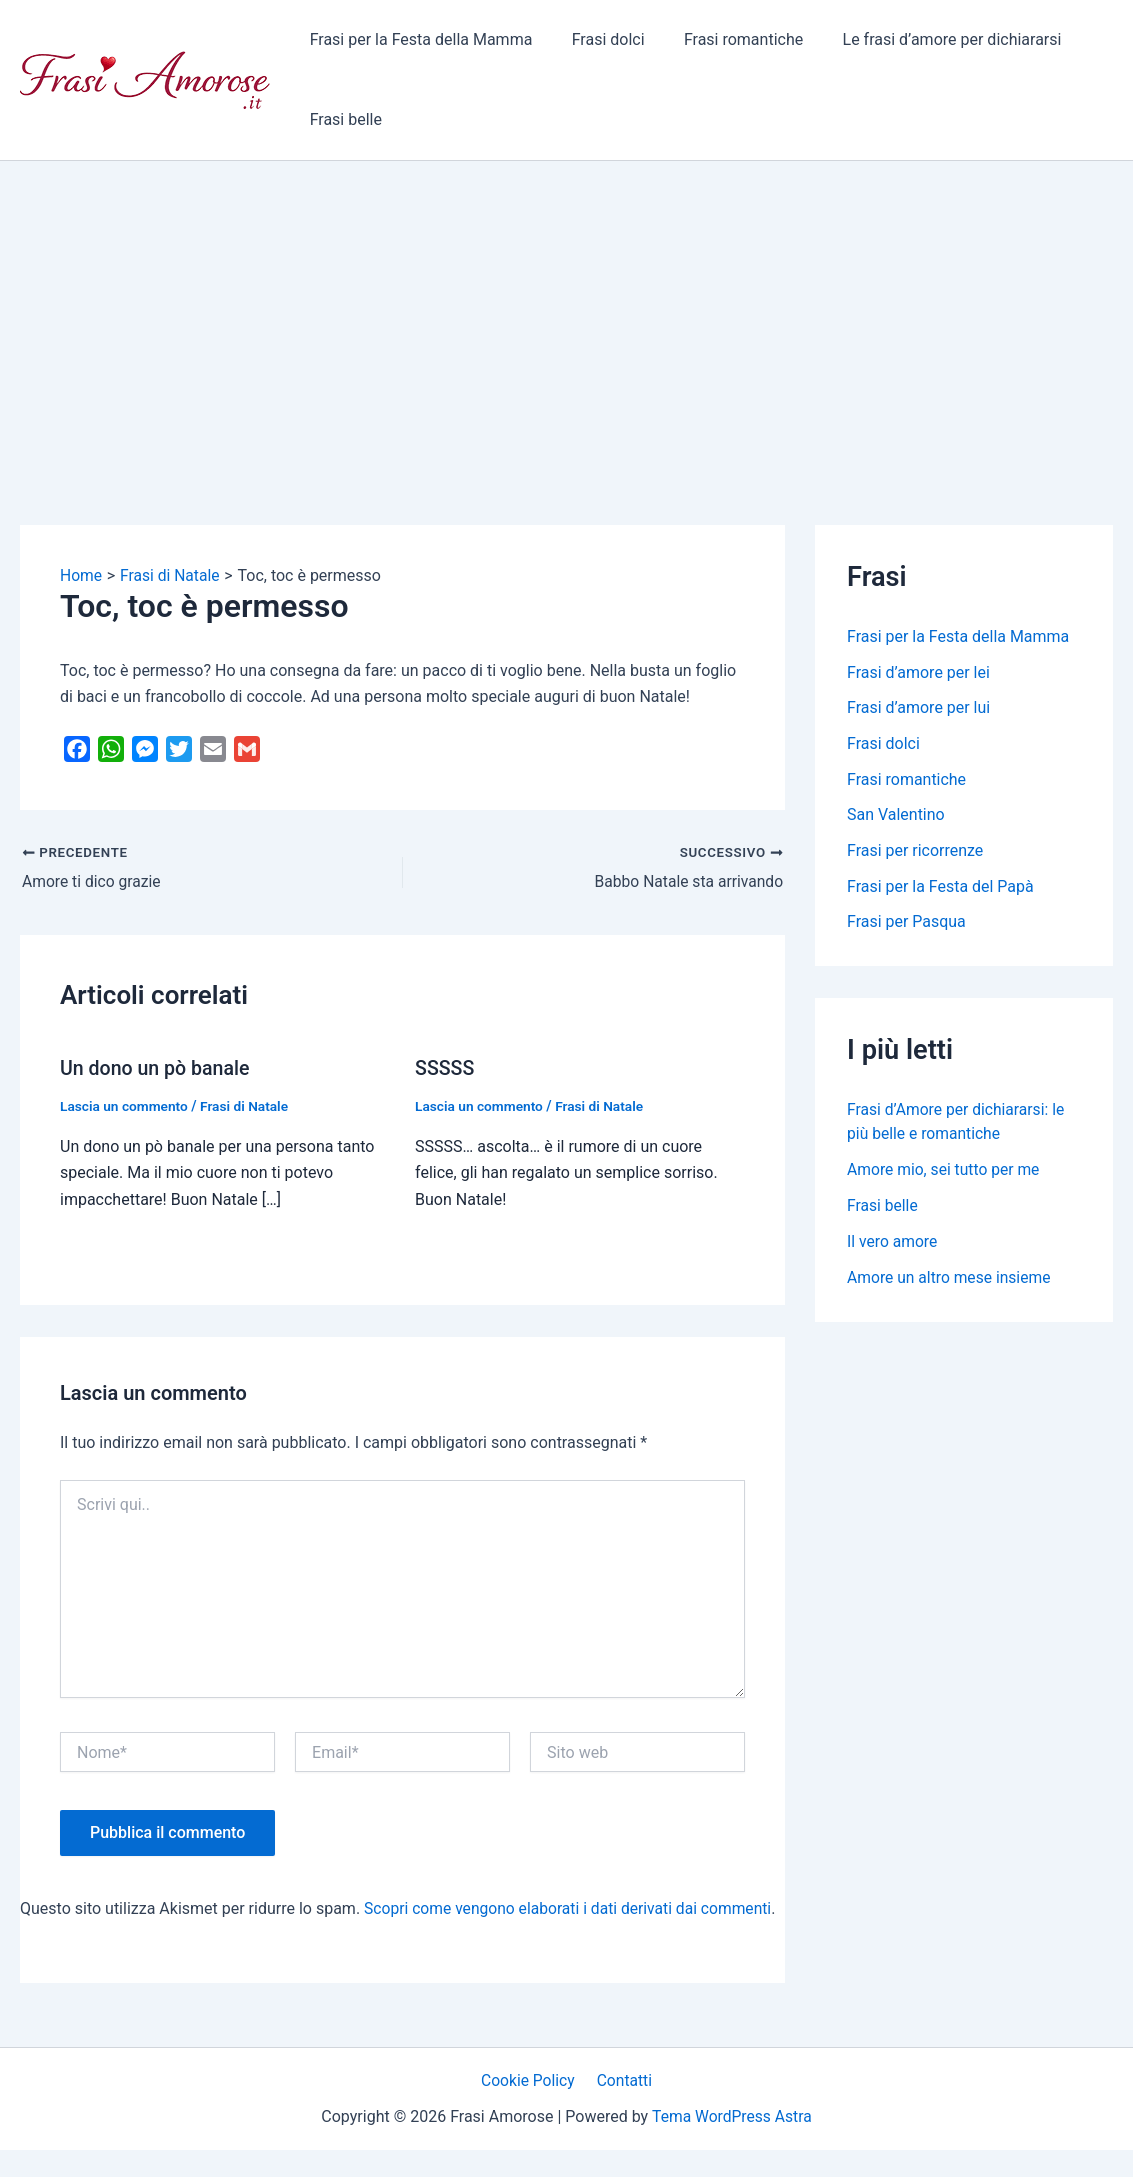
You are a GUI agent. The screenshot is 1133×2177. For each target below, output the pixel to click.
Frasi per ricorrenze (915, 852)
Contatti (622, 2106)
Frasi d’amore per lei (918, 672)
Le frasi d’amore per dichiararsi (926, 39)
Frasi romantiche (725, 39)
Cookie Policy (530, 2106)
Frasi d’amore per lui (918, 708)
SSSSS (445, 1068)
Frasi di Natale (248, 1106)
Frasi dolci (597, 39)
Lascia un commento (125, 1106)
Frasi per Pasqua (906, 924)
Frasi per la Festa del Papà (940, 888)
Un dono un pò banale (157, 1068)
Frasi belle (342, 119)
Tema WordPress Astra (731, 2142)
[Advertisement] (566, 311)
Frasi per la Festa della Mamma (417, 39)
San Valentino (896, 816)
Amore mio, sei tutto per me (945, 1172)
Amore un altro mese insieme (951, 1280)
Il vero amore (893, 1244)
